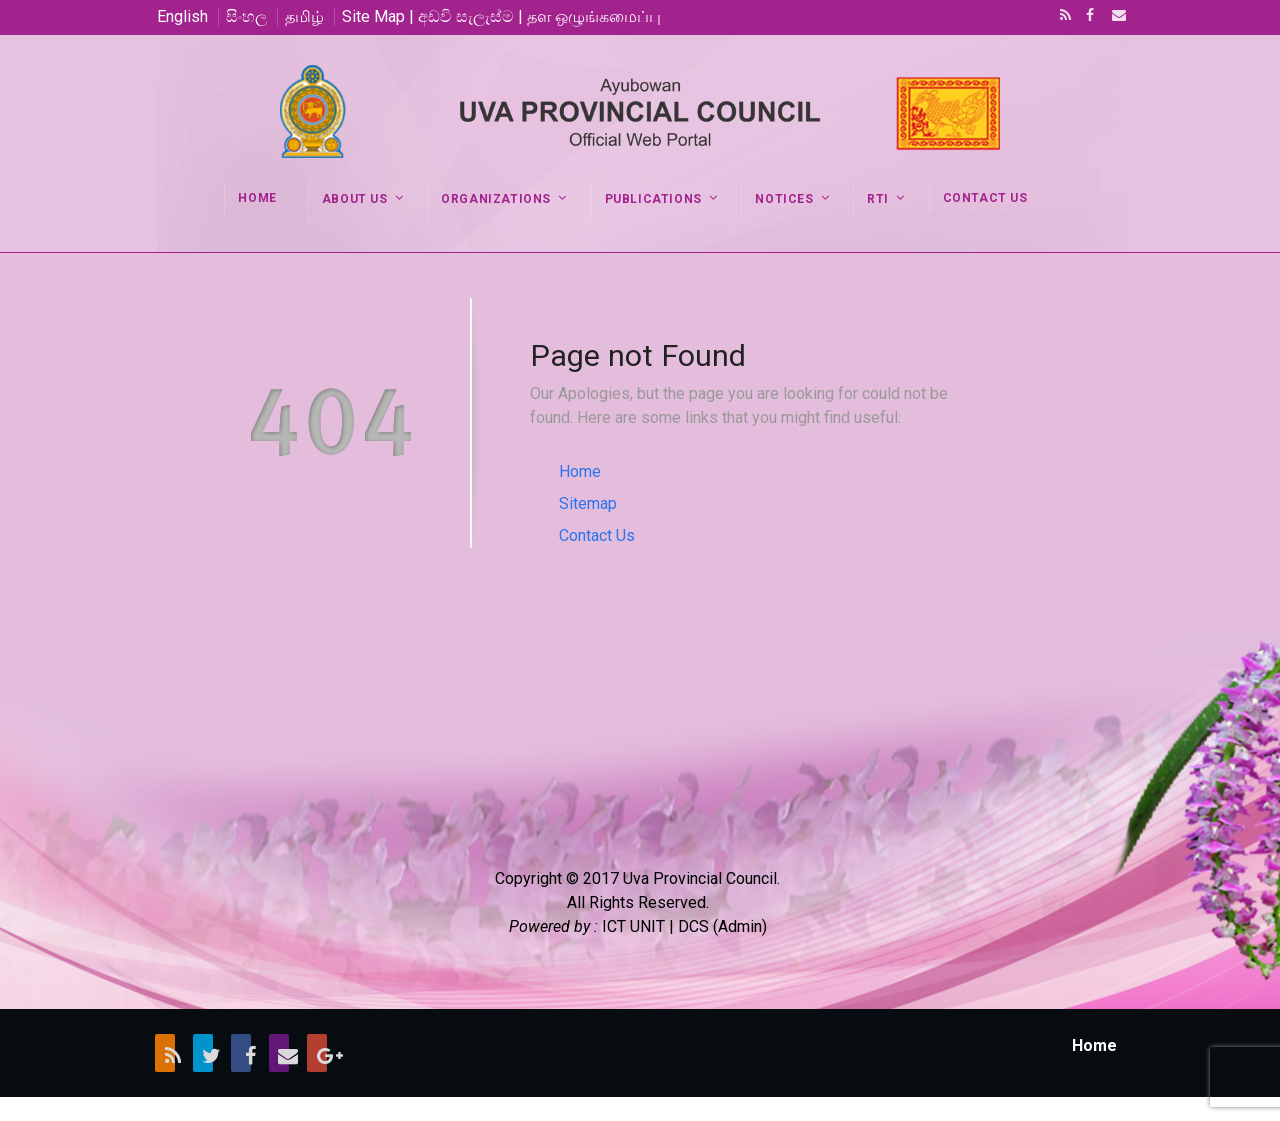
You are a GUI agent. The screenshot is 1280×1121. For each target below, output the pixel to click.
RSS (1062, 17)
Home (580, 471)
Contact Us (597, 535)
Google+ (317, 1053)
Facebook (1088, 17)
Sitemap (588, 503)
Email (1113, 17)
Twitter (203, 1053)
